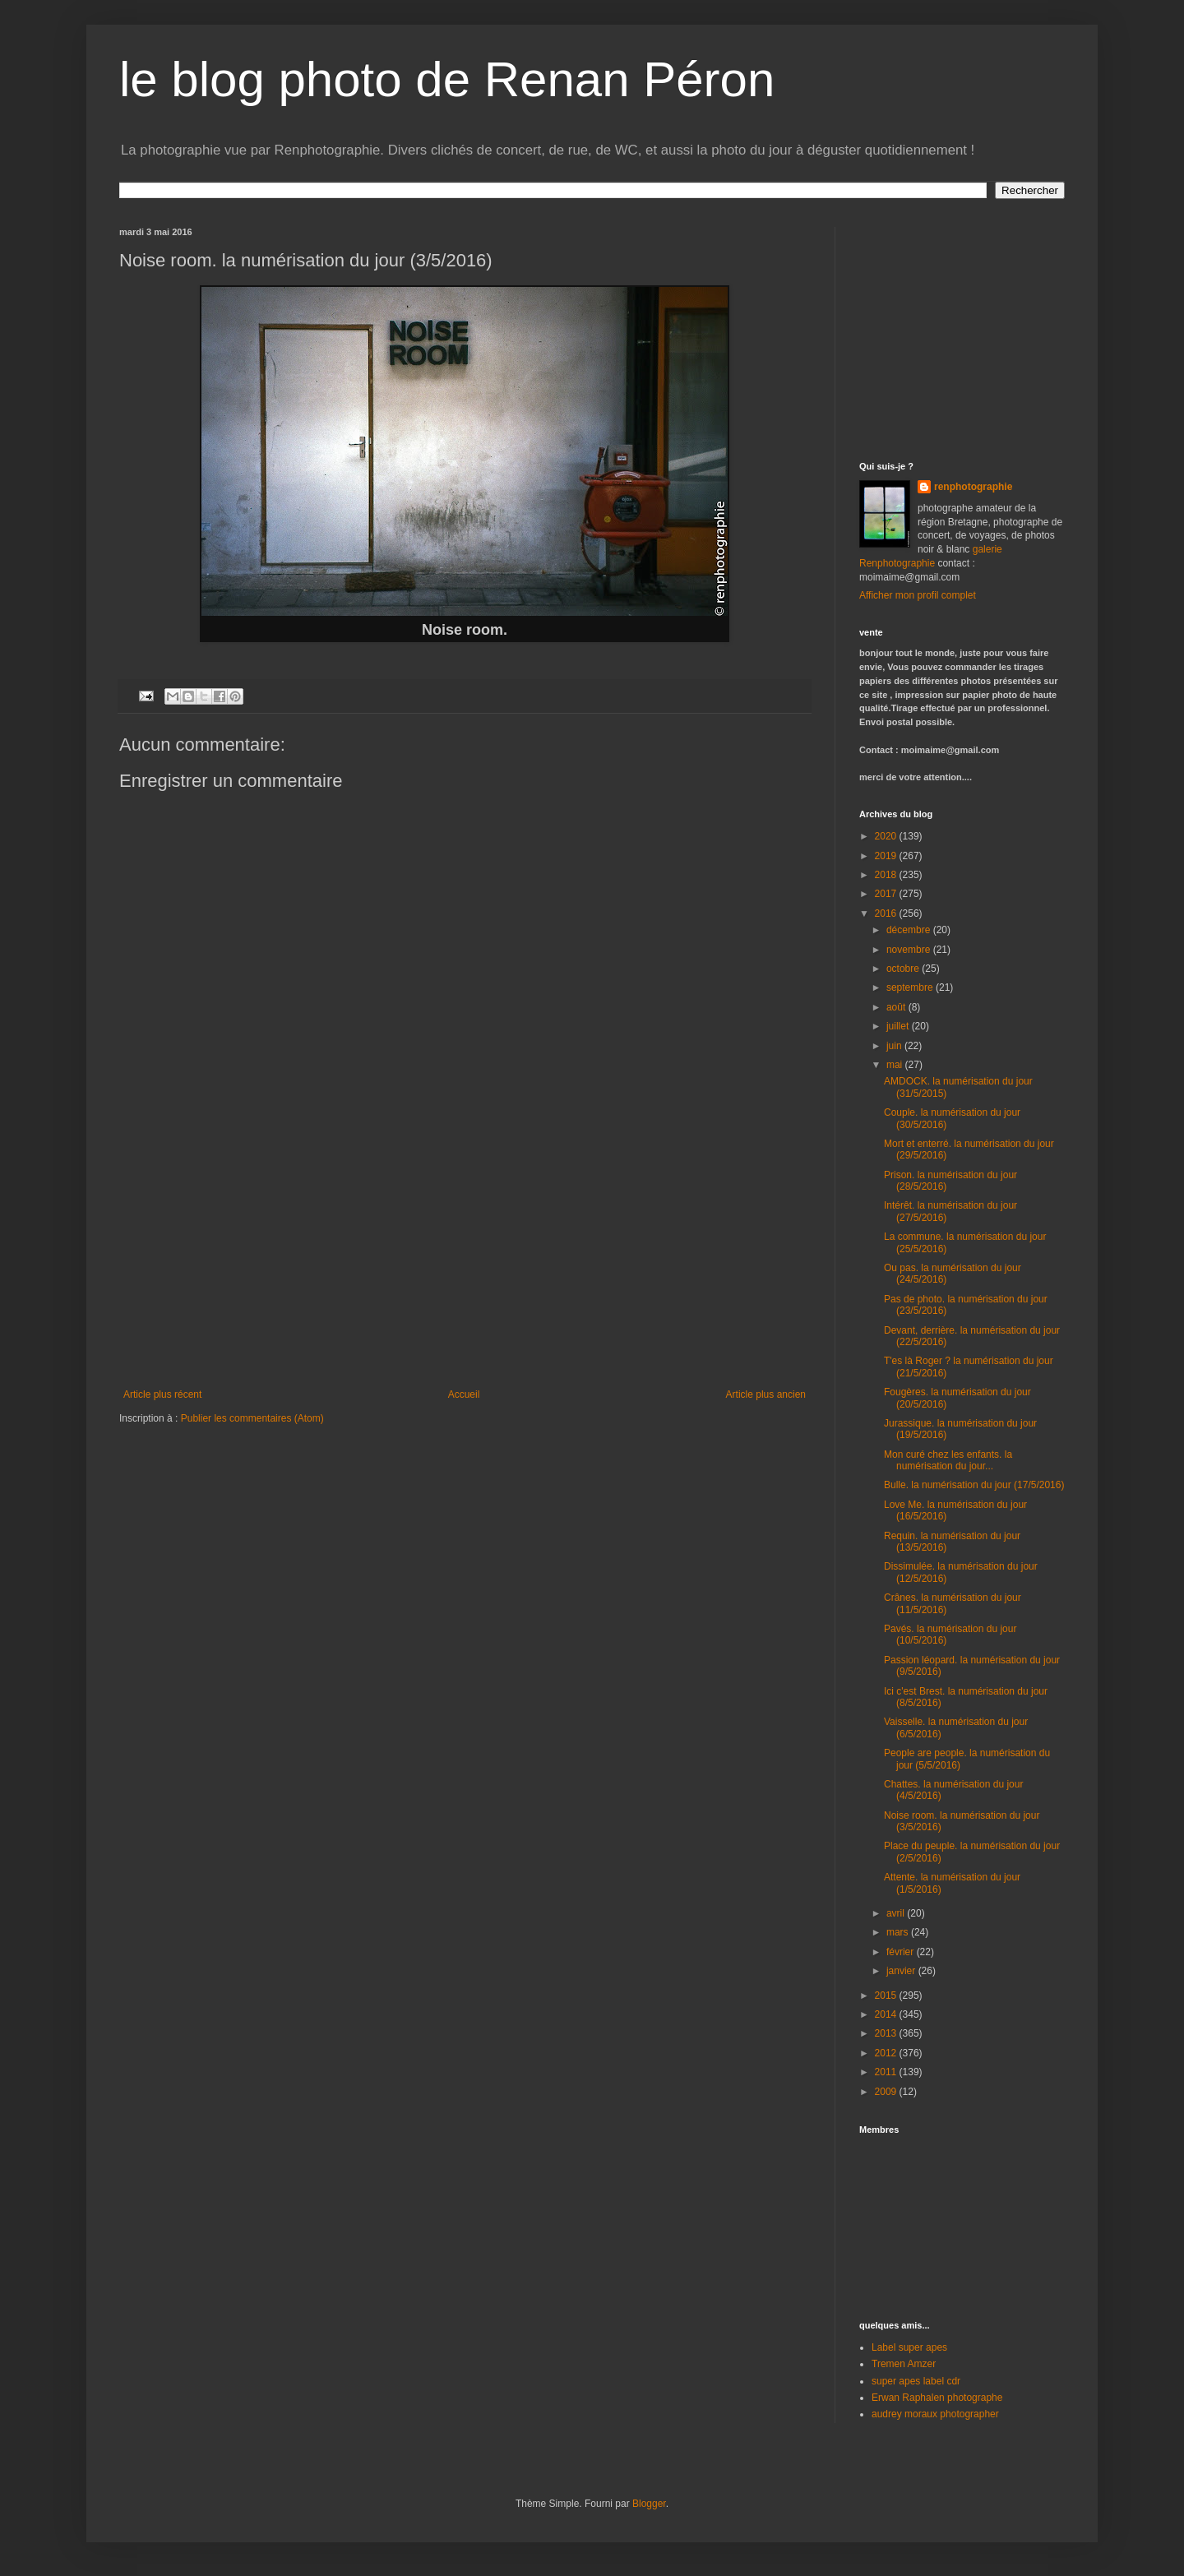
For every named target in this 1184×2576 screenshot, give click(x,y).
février (901, 1952)
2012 (887, 2053)
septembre (911, 987)
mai (895, 1065)
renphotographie (973, 487)
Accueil (464, 1394)
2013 (887, 2033)
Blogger (649, 2503)
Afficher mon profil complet (917, 595)
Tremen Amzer (904, 2364)
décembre (909, 930)
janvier (902, 1971)
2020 (887, 836)
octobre (904, 968)
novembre (909, 949)
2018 (887, 875)
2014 (887, 2014)
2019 (887, 856)
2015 (887, 1995)
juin (895, 1046)
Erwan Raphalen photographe (937, 2397)
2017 (887, 894)
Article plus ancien (766, 1394)
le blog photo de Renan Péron (447, 79)
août (897, 1007)
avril (896, 1913)
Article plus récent (162, 1394)
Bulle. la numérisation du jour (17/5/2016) (974, 1485)
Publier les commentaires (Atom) (252, 1418)
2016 (887, 913)
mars (898, 1932)
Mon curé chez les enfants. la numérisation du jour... (948, 1460)
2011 (887, 2072)
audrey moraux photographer (935, 2414)
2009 (887, 2091)
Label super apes (909, 2347)
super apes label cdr (916, 2381)
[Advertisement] (464, 1265)
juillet (899, 1026)
